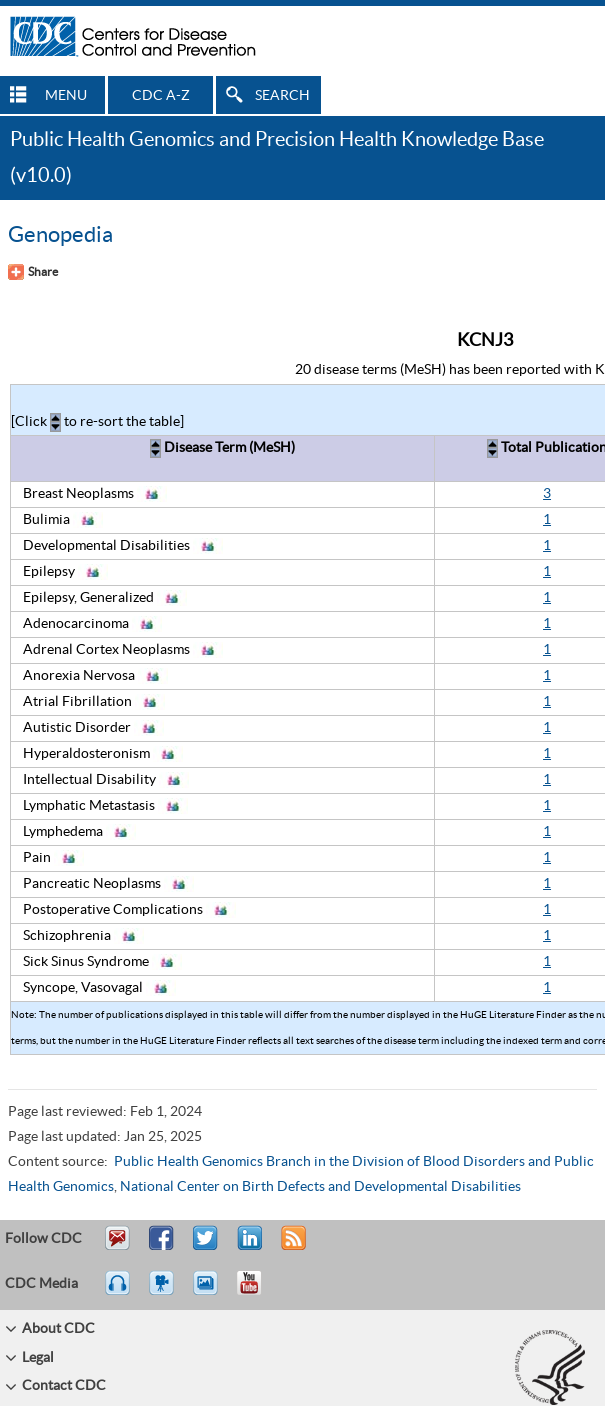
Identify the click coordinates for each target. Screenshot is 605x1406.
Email (117, 1247)
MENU (66, 96)
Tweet (206, 1247)
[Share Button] (33, 272)
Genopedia (60, 235)
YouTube (259, 1292)
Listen (118, 1292)
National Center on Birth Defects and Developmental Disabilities (320, 1187)
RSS (291, 1247)
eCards (210, 1292)
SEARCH (282, 96)
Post (247, 1247)
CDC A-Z (161, 96)
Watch (164, 1292)
